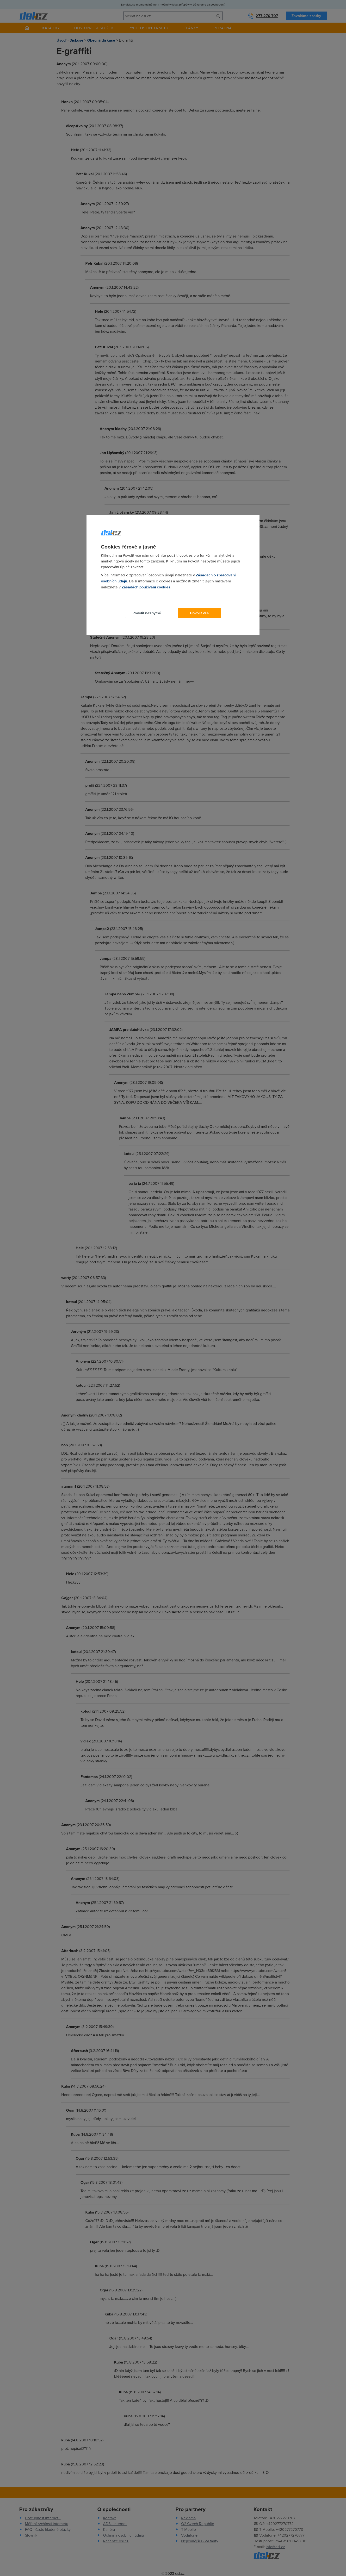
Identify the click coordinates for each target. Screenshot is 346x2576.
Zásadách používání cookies (146, 587)
